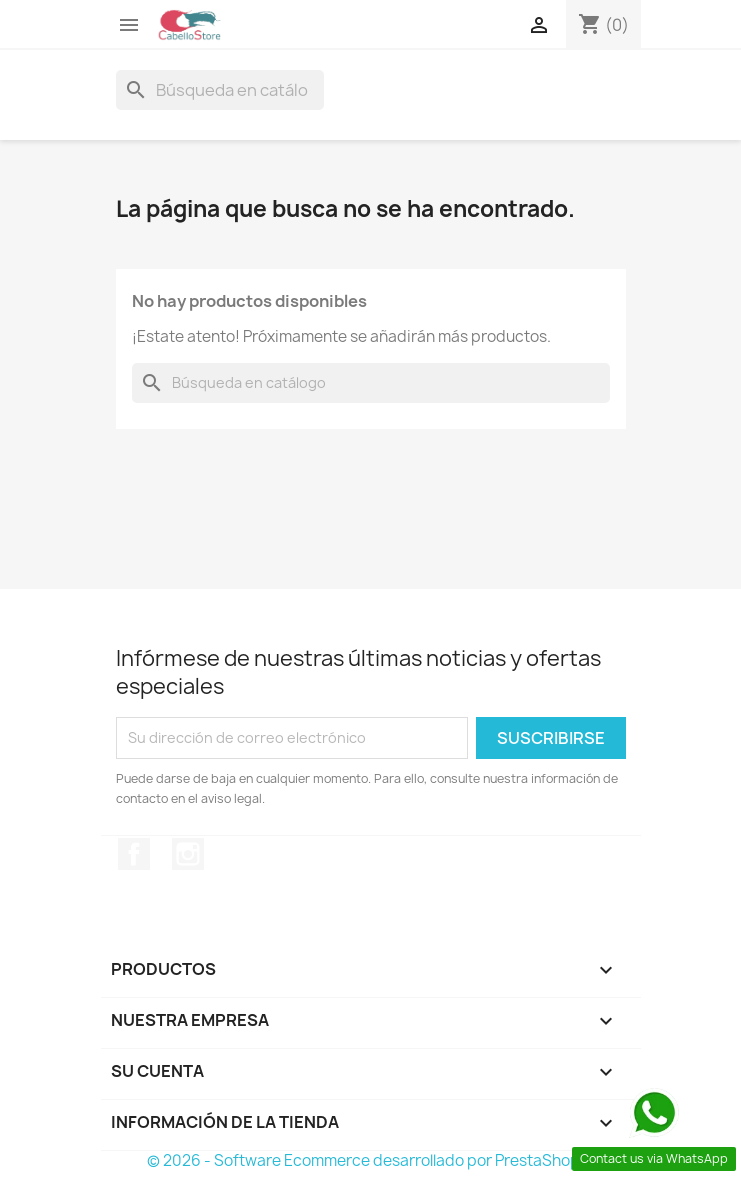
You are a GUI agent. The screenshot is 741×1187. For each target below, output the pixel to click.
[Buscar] (220, 90)
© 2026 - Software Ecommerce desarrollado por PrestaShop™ (370, 1160)
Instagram (188, 854)
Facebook (134, 854)
